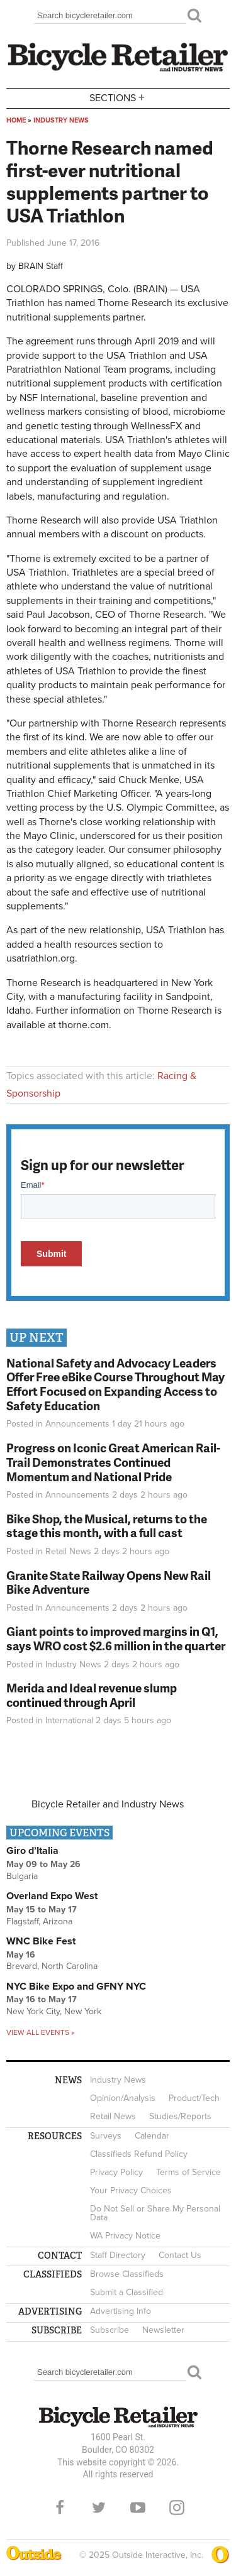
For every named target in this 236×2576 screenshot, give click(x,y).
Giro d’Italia (32, 1850)
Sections (118, 97)
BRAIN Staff (40, 266)
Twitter (98, 2507)
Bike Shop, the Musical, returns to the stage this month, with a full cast (106, 1526)
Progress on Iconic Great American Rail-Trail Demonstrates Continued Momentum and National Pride (113, 1462)
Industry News (61, 120)
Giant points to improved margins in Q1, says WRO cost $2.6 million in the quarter (115, 1638)
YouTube (137, 2507)
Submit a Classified (126, 2292)
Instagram (176, 2507)
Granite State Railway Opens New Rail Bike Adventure (108, 1582)
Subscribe (109, 2330)
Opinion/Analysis (122, 2098)
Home (16, 120)
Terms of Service (188, 2172)
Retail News (68, 1551)
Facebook (59, 2507)
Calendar (152, 2135)
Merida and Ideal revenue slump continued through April (91, 1695)
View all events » (40, 2032)
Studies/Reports (180, 2116)
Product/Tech (194, 2098)
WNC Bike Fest (41, 1941)
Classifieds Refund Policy (139, 2154)
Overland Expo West (52, 1896)
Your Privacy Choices (131, 2190)
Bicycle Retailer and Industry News (107, 1804)
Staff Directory (117, 2255)
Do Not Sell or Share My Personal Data (155, 2213)
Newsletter (163, 2330)
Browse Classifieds (127, 2274)
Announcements (77, 1423)
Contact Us (180, 2255)
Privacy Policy (116, 2172)
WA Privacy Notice (125, 2235)
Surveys (105, 2135)
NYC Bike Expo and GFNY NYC (76, 1986)
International (69, 1720)
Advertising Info (120, 2311)
